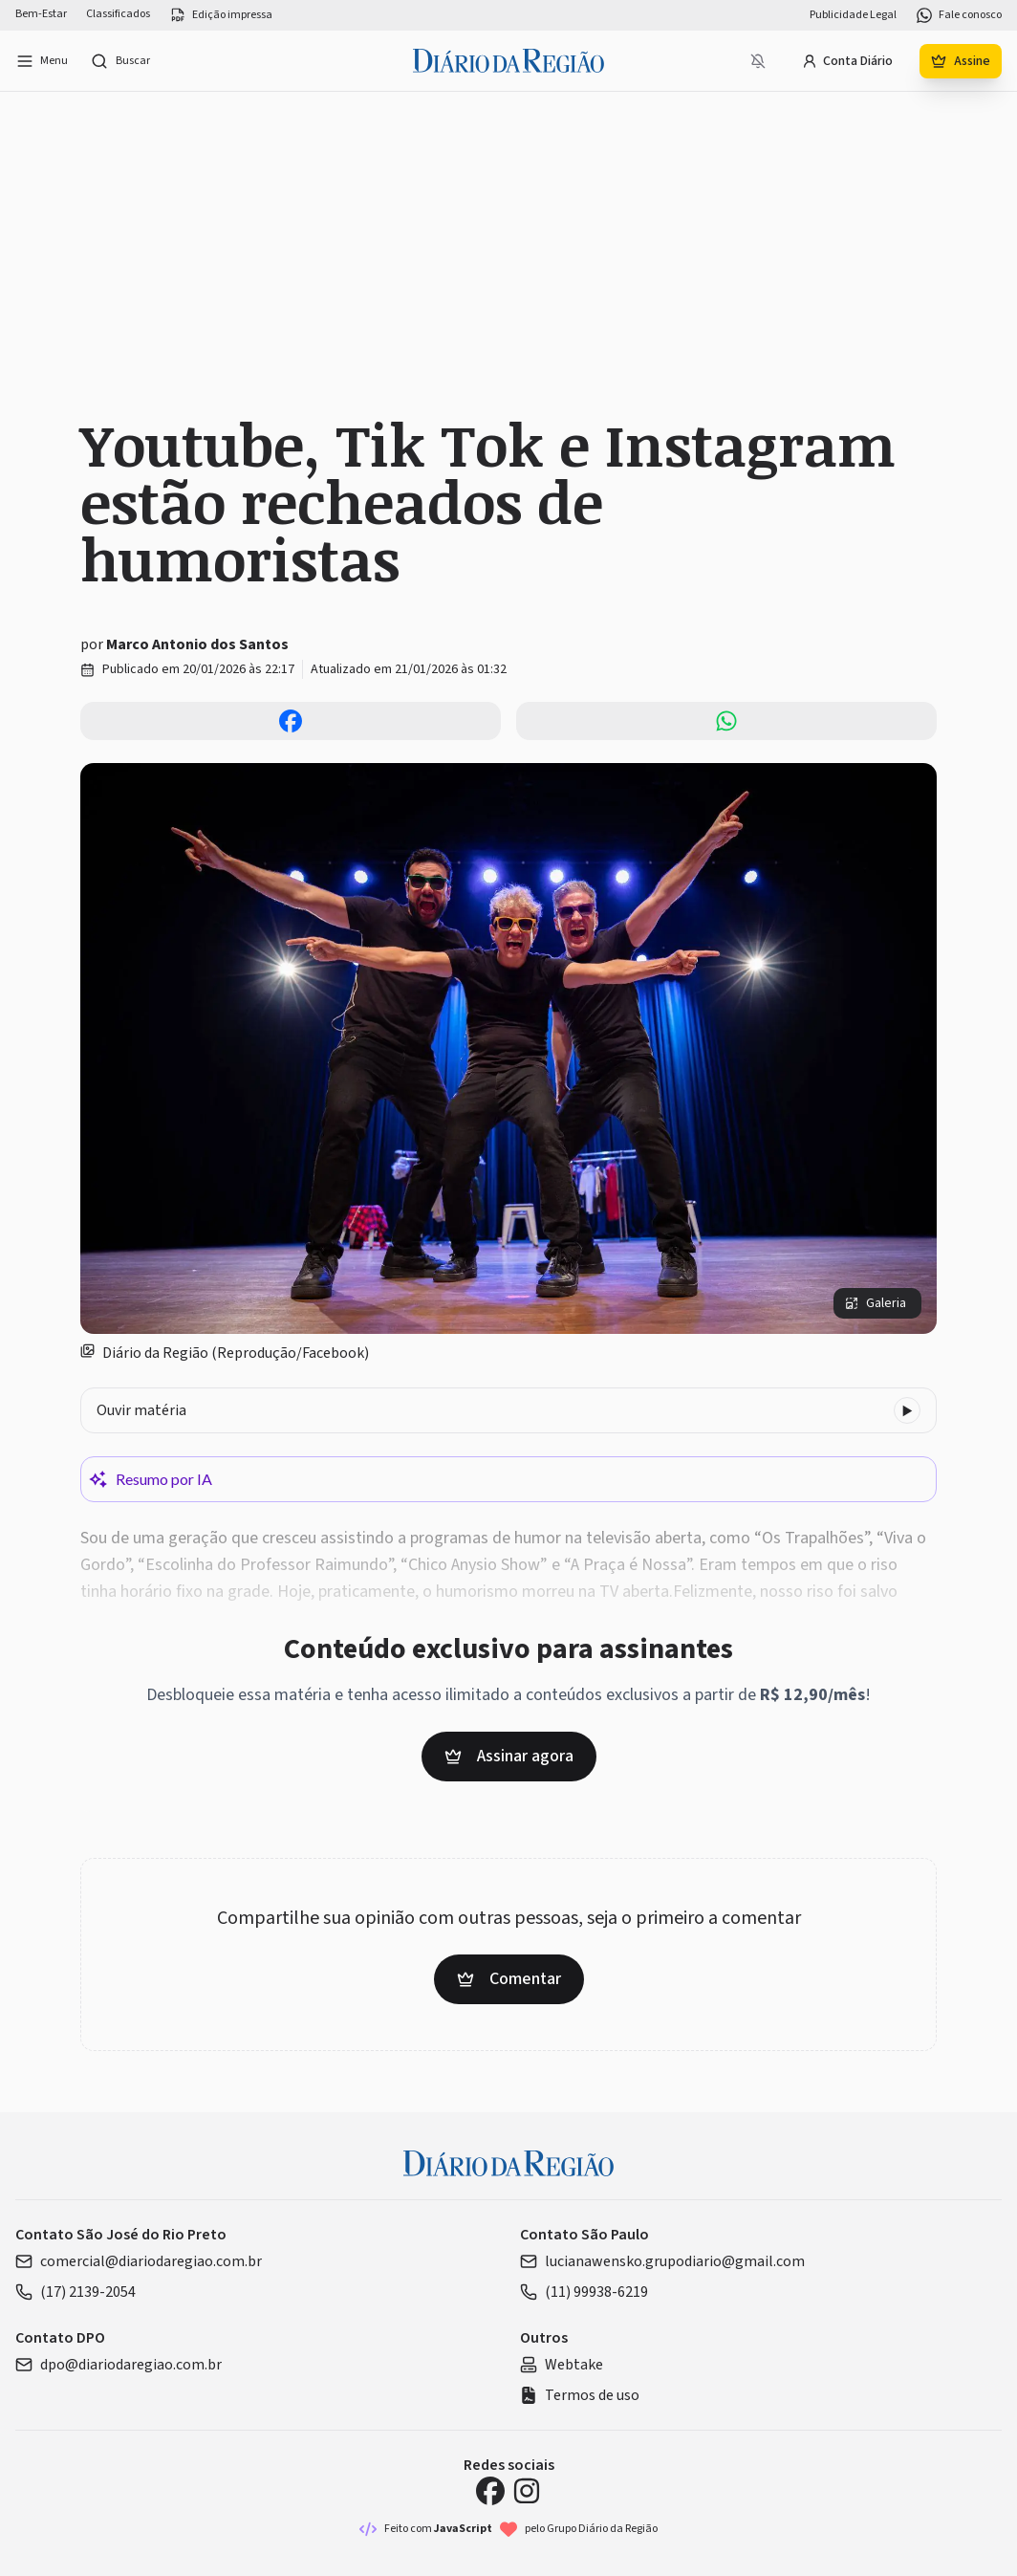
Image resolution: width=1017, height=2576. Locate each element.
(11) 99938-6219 (584, 2292)
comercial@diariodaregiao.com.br (138, 2261)
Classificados (118, 14)
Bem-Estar (41, 14)
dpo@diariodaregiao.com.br (118, 2364)
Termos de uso (579, 2395)
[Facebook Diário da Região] (490, 2491)
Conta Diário (847, 61)
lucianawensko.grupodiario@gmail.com (662, 2261)
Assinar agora (508, 1756)
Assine (960, 61)
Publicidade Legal (853, 15)
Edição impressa (220, 15)
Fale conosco (959, 15)
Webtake (561, 2364)
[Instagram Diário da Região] (526, 2491)
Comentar (509, 1979)
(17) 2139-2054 (75, 2292)
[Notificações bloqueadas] (758, 61)
